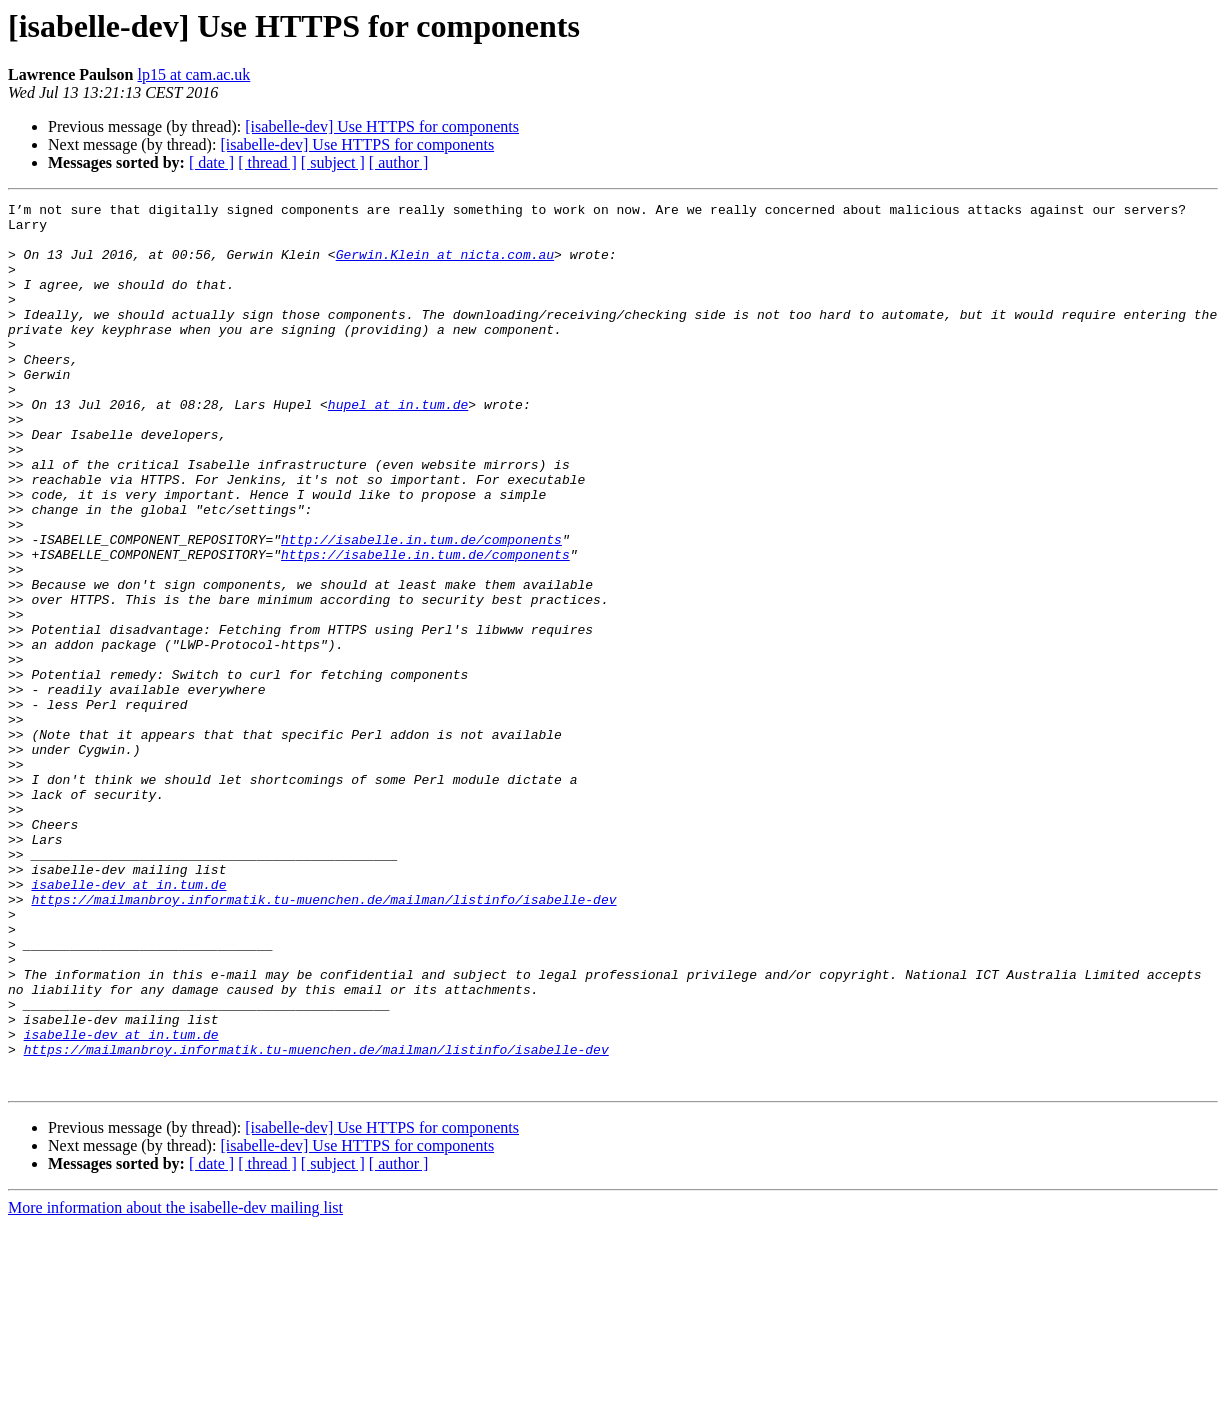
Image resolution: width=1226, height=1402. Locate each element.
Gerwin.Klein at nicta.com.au (445, 266)
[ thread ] (267, 162)
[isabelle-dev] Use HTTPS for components (382, 126)
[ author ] (399, 162)
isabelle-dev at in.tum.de (128, 1022)
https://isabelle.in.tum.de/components (425, 626)
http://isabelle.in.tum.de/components (421, 608)
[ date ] (211, 162)
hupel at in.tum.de (398, 446)
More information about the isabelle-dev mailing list (175, 1384)
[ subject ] (333, 162)
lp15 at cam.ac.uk (193, 74)
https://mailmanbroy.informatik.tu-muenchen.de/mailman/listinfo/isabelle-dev (323, 1040)
